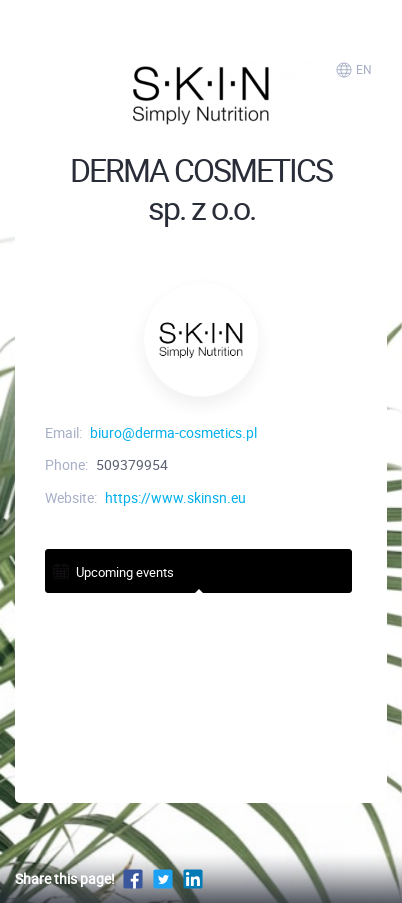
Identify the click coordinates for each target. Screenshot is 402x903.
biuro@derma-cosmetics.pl (173, 432)
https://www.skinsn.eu (175, 497)
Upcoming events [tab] (112, 570)
